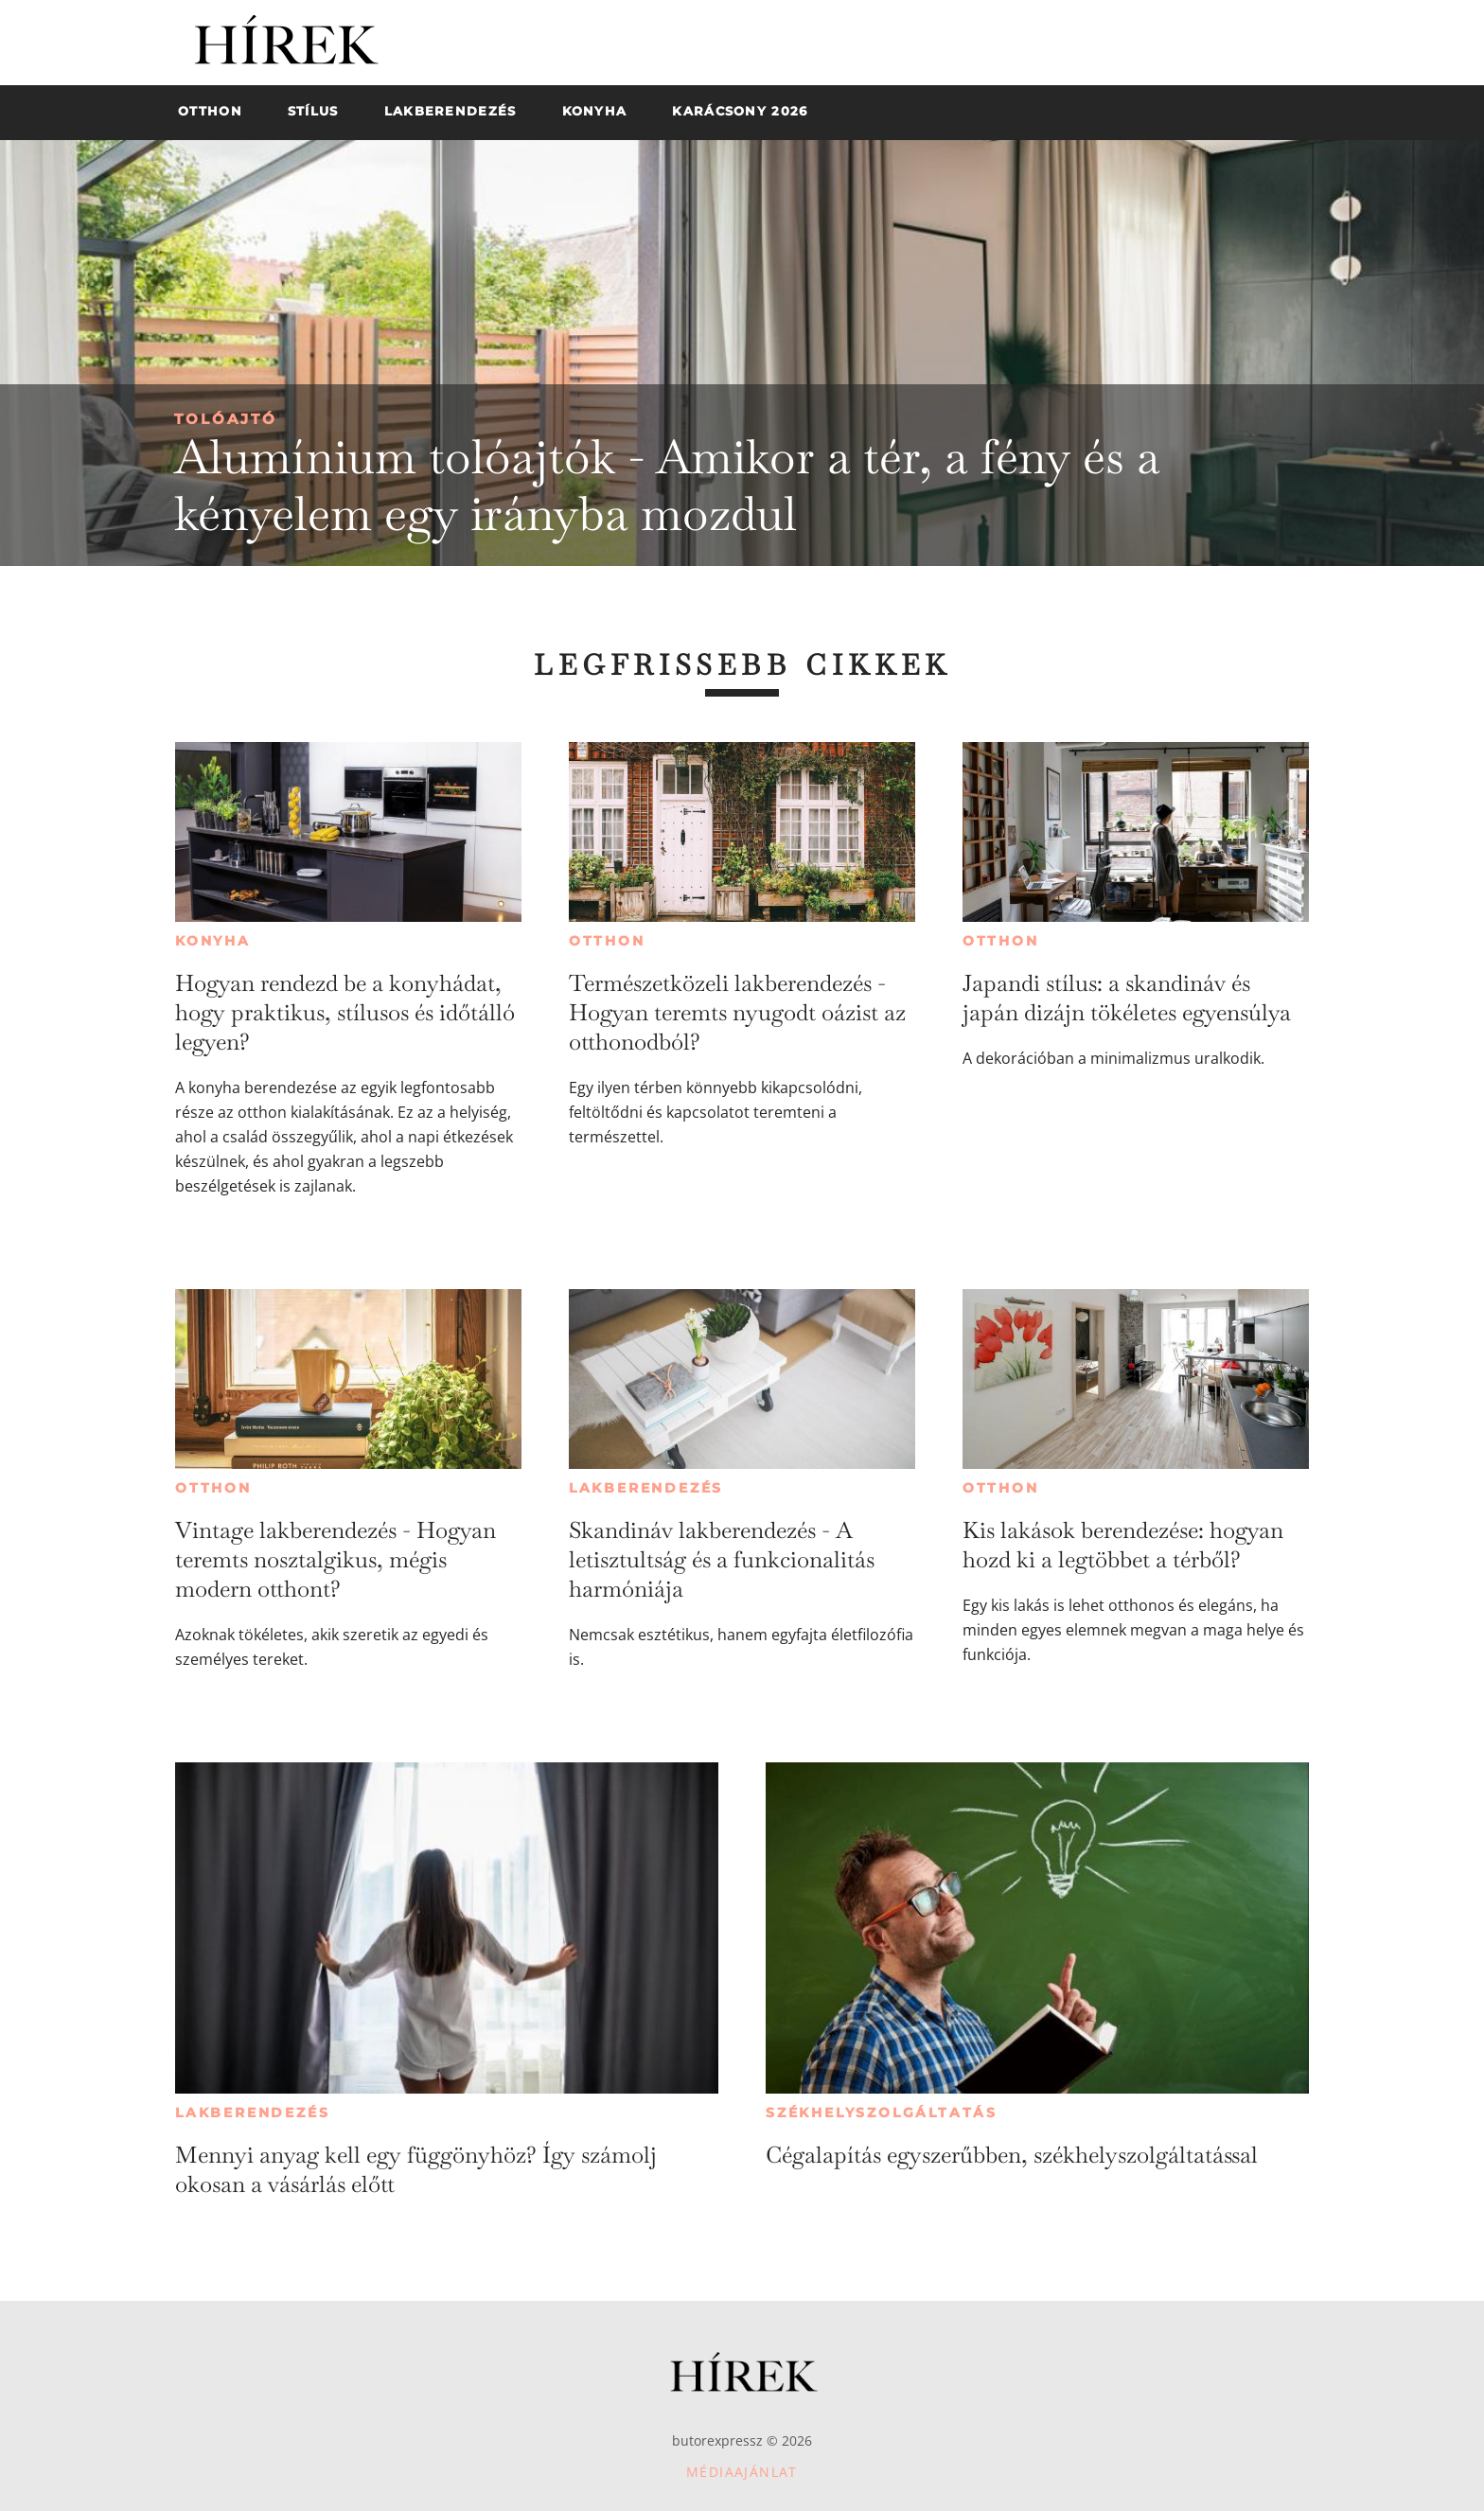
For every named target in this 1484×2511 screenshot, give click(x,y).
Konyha (213, 940)
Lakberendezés (646, 1487)
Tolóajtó (225, 419)
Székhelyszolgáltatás (882, 2112)
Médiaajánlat (742, 2472)
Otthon (607, 940)
